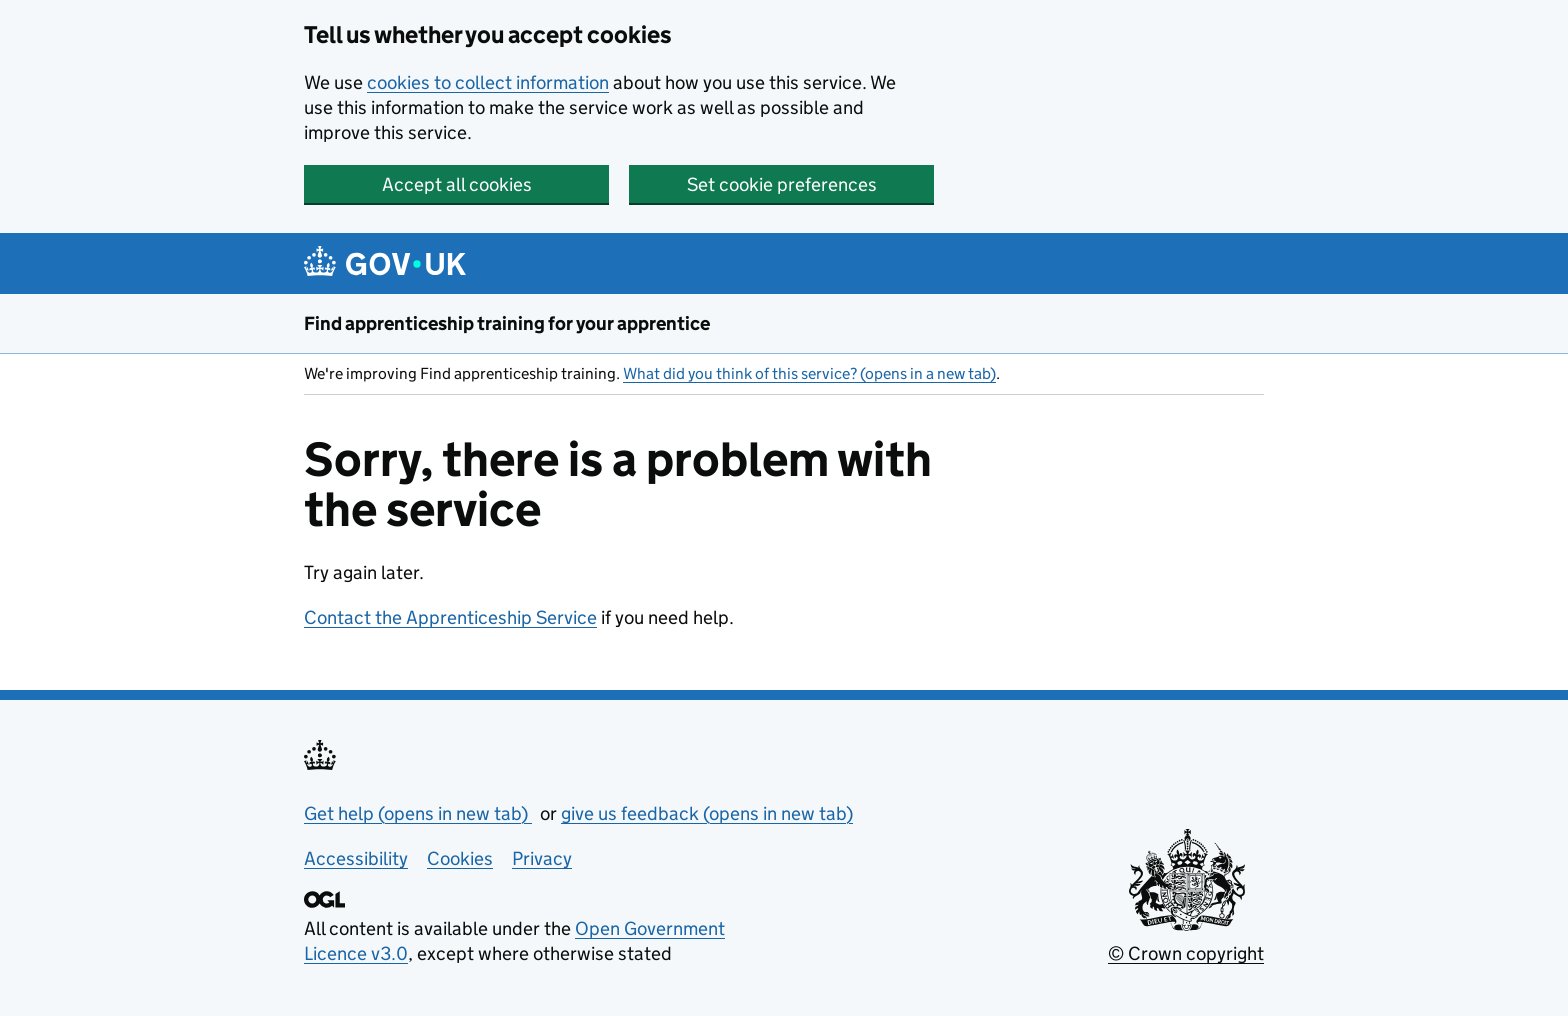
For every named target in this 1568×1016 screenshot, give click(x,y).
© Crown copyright (1186, 953)
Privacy (542, 858)
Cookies (460, 858)
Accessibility (356, 858)
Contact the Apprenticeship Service (450, 617)
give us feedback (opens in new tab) (707, 813)
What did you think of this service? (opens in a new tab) (809, 373)
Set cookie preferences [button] (782, 184)
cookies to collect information (488, 82)
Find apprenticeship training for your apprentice (507, 323)
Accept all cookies (457, 184)
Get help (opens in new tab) (418, 813)
